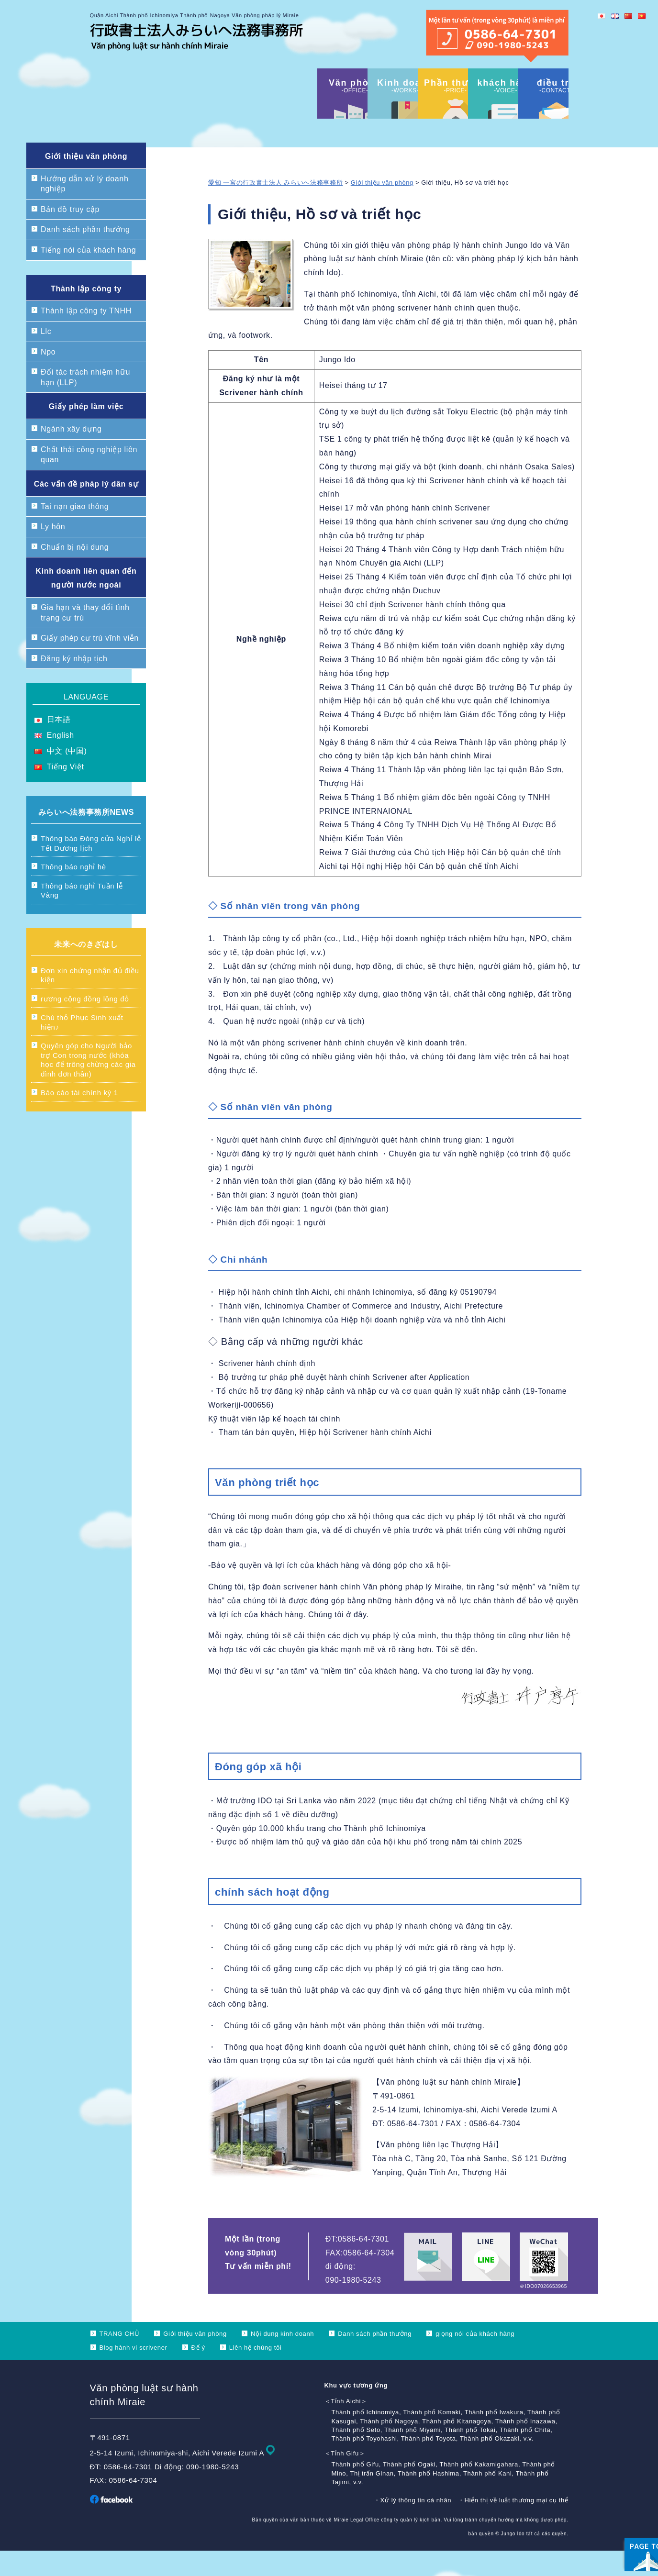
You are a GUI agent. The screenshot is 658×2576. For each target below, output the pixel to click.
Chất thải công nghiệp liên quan (89, 480)
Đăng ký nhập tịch (74, 684)
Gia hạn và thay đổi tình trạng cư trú (85, 638)
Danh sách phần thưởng (85, 255)
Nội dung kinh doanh (282, 2359)
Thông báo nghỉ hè (73, 892)
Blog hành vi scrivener (133, 2372)
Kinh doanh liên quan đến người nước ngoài (85, 603)
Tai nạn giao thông (75, 532)
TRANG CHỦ (120, 2359)
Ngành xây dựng (71, 454)
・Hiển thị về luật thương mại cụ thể (513, 2525)
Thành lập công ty (86, 314)
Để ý (198, 2372)
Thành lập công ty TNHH (86, 336)
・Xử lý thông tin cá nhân (412, 2525)
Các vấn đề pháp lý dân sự (86, 509)
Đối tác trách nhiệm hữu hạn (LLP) (85, 402)
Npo (48, 377)
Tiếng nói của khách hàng (88, 275)
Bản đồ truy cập (70, 235)
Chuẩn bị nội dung (75, 572)
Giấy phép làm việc (86, 432)
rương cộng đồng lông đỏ (85, 1024)
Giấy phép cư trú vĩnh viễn (90, 663)
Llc (46, 357)
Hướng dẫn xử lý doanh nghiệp (84, 209)
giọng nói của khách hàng (474, 2359)
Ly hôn (53, 552)
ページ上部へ (624, 2509)
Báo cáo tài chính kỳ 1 (79, 1118)
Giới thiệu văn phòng (382, 207)
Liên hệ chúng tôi (255, 2372)
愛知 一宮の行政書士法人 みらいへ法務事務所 (275, 207)
